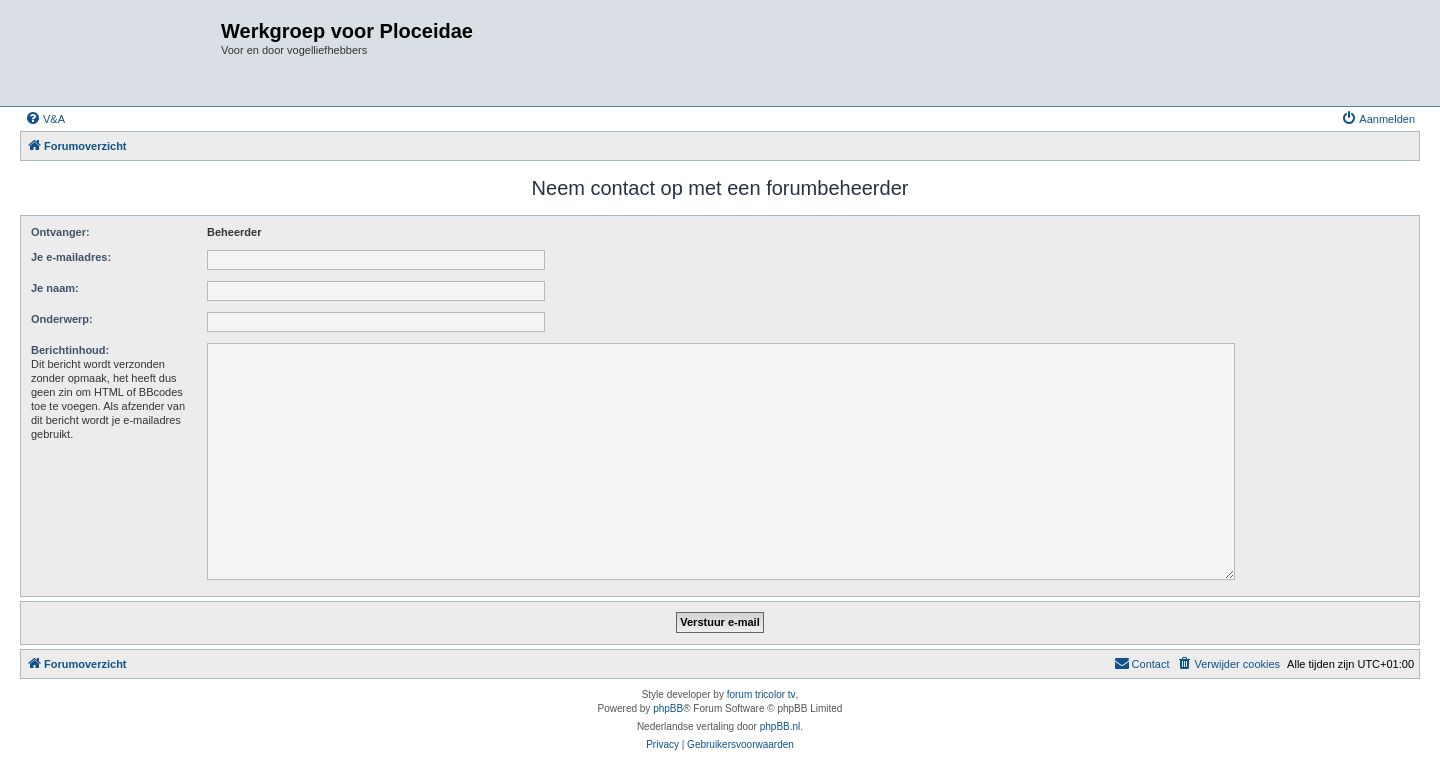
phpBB (668, 708)
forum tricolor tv (761, 694)
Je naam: (55, 288)
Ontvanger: (60, 232)
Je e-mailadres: (71, 257)
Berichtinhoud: (70, 350)
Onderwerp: (62, 319)
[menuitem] (45, 119)
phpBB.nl (780, 726)
